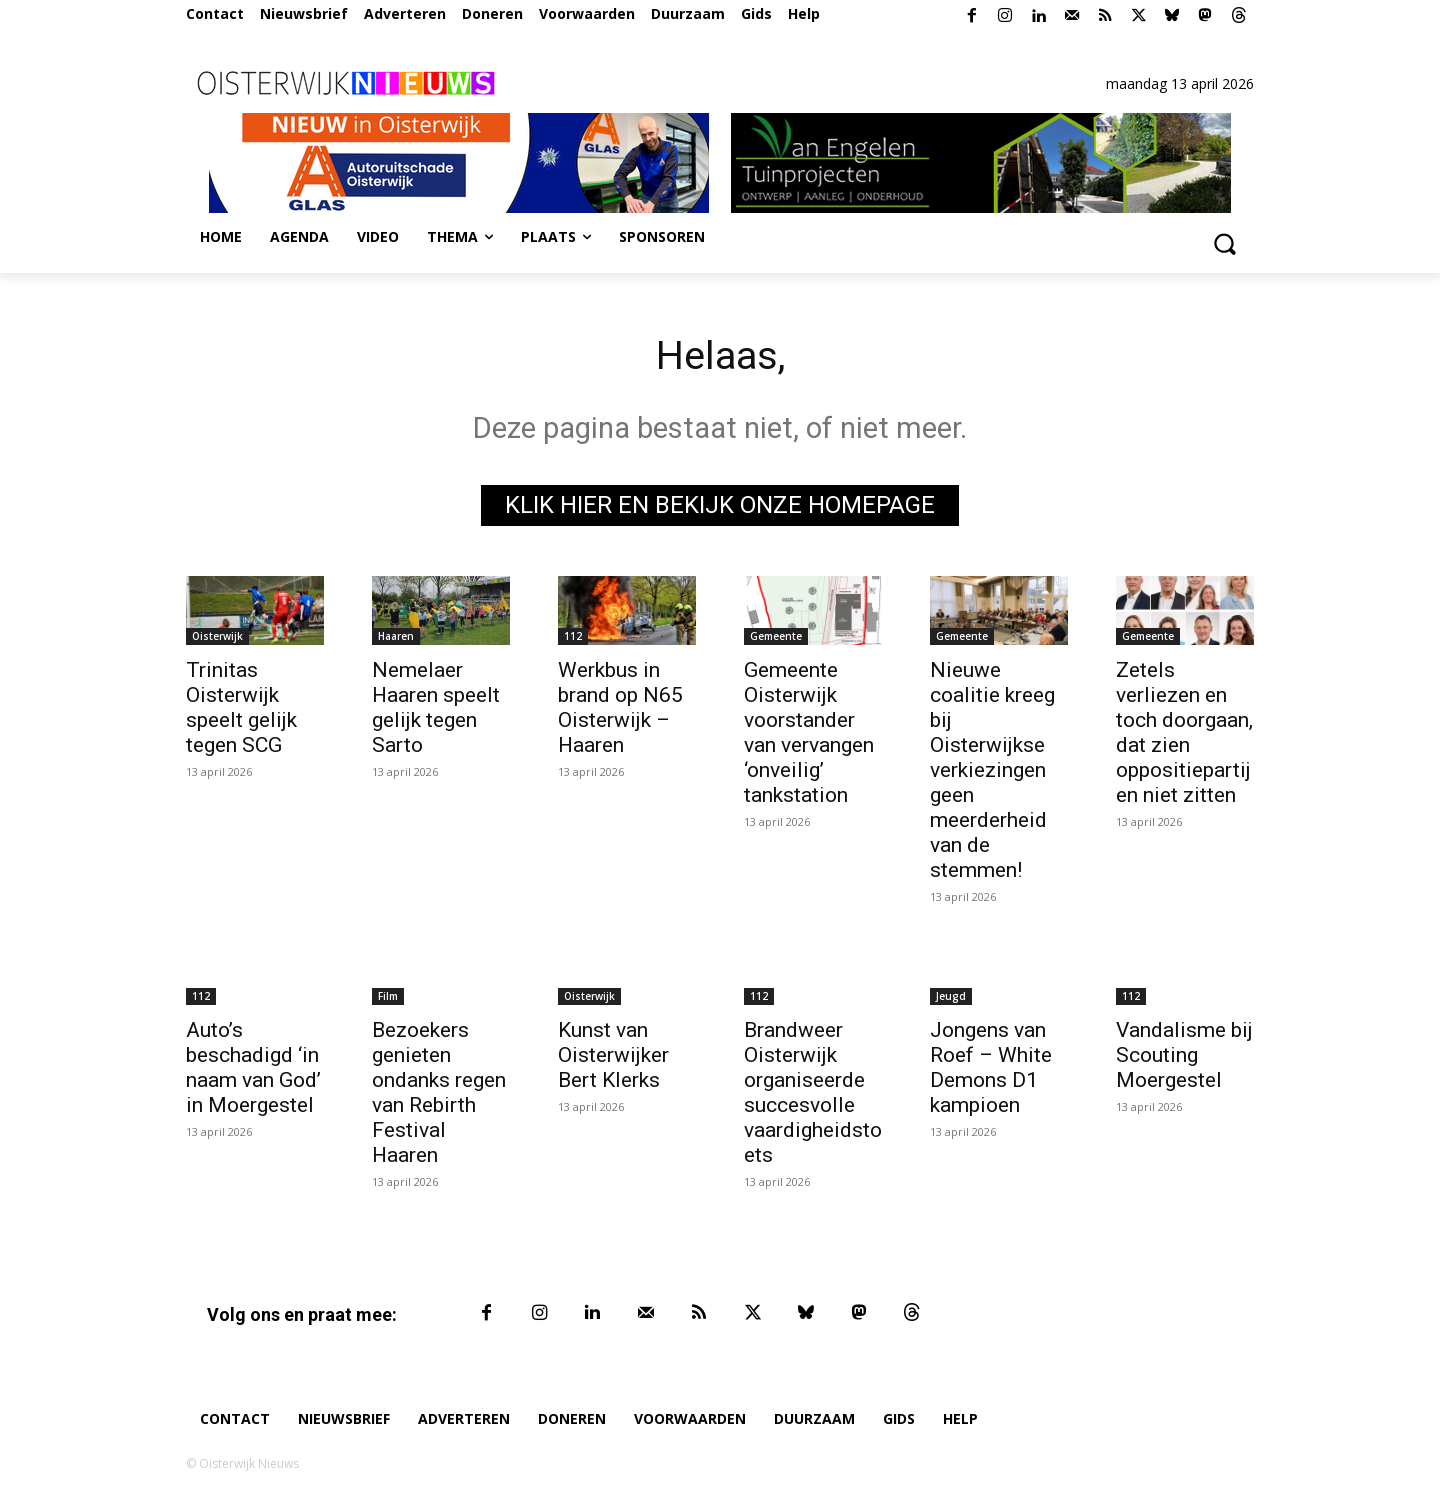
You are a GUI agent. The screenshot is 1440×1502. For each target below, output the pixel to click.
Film (388, 996)
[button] (1224, 243)
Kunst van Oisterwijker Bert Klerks (613, 1055)
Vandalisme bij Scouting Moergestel (1184, 1055)
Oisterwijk (217, 636)
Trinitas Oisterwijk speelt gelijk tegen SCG (241, 707)
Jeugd (951, 996)
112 (573, 636)
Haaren (396, 636)
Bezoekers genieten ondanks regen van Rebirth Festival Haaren (439, 1092)
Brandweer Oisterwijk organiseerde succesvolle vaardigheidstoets (813, 1092)
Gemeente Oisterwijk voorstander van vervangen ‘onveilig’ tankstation (809, 732)
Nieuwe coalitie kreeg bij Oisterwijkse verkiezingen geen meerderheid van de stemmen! (992, 770)
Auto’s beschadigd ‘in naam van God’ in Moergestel (253, 1067)
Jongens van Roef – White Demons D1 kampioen (991, 1067)
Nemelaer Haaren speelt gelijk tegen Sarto (436, 707)
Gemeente (776, 636)
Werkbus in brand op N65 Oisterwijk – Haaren (620, 707)
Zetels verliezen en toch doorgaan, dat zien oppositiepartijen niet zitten (1184, 732)
